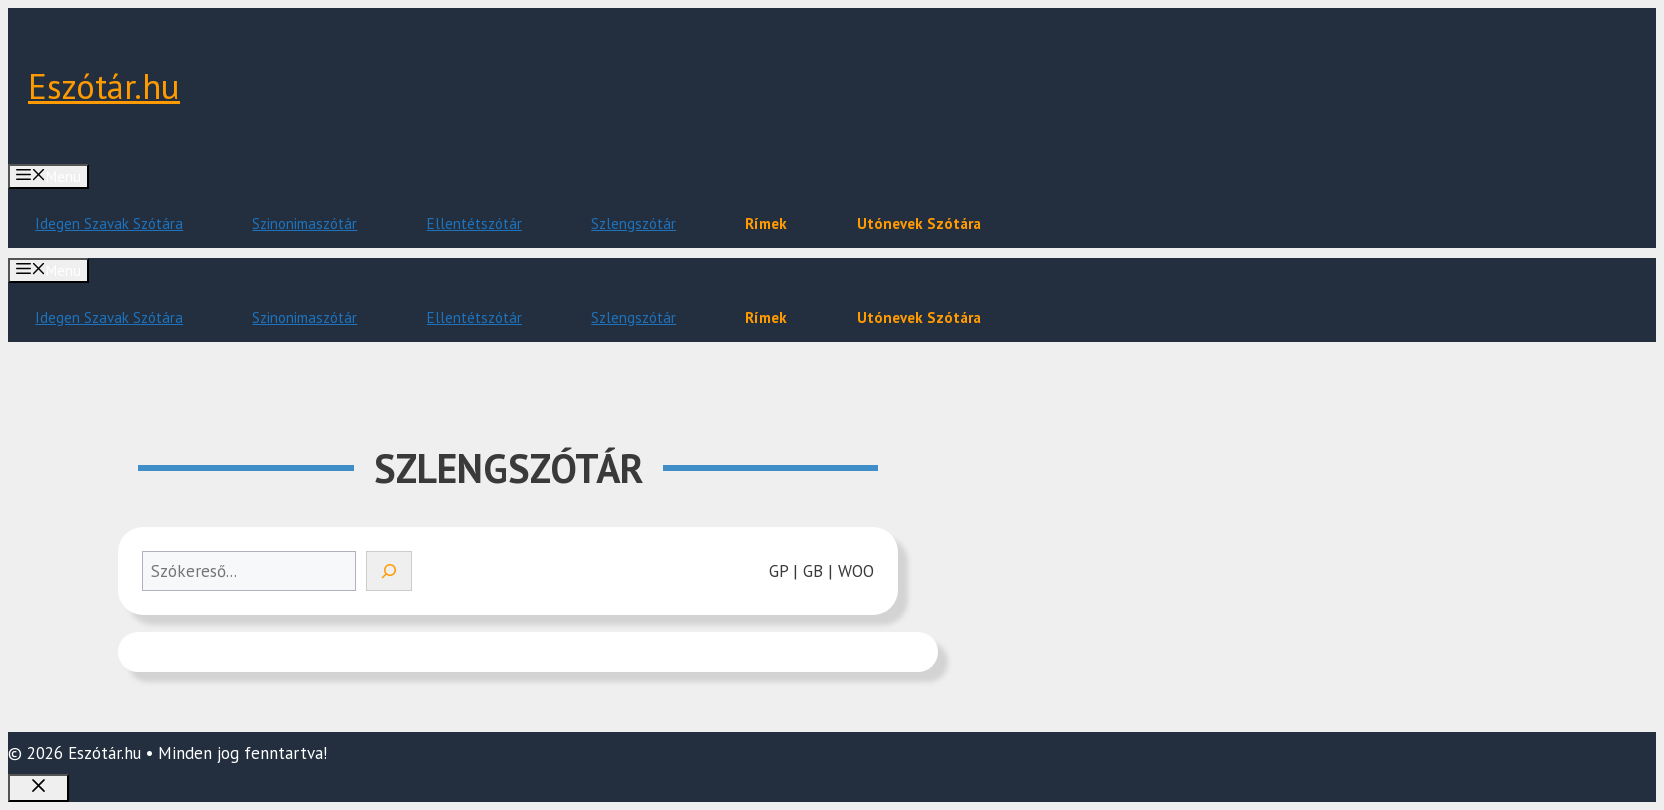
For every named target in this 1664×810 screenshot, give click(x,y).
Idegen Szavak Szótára (109, 223)
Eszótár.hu (104, 86)
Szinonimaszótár (304, 223)
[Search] (389, 571)
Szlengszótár (633, 223)
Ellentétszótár (474, 223)
